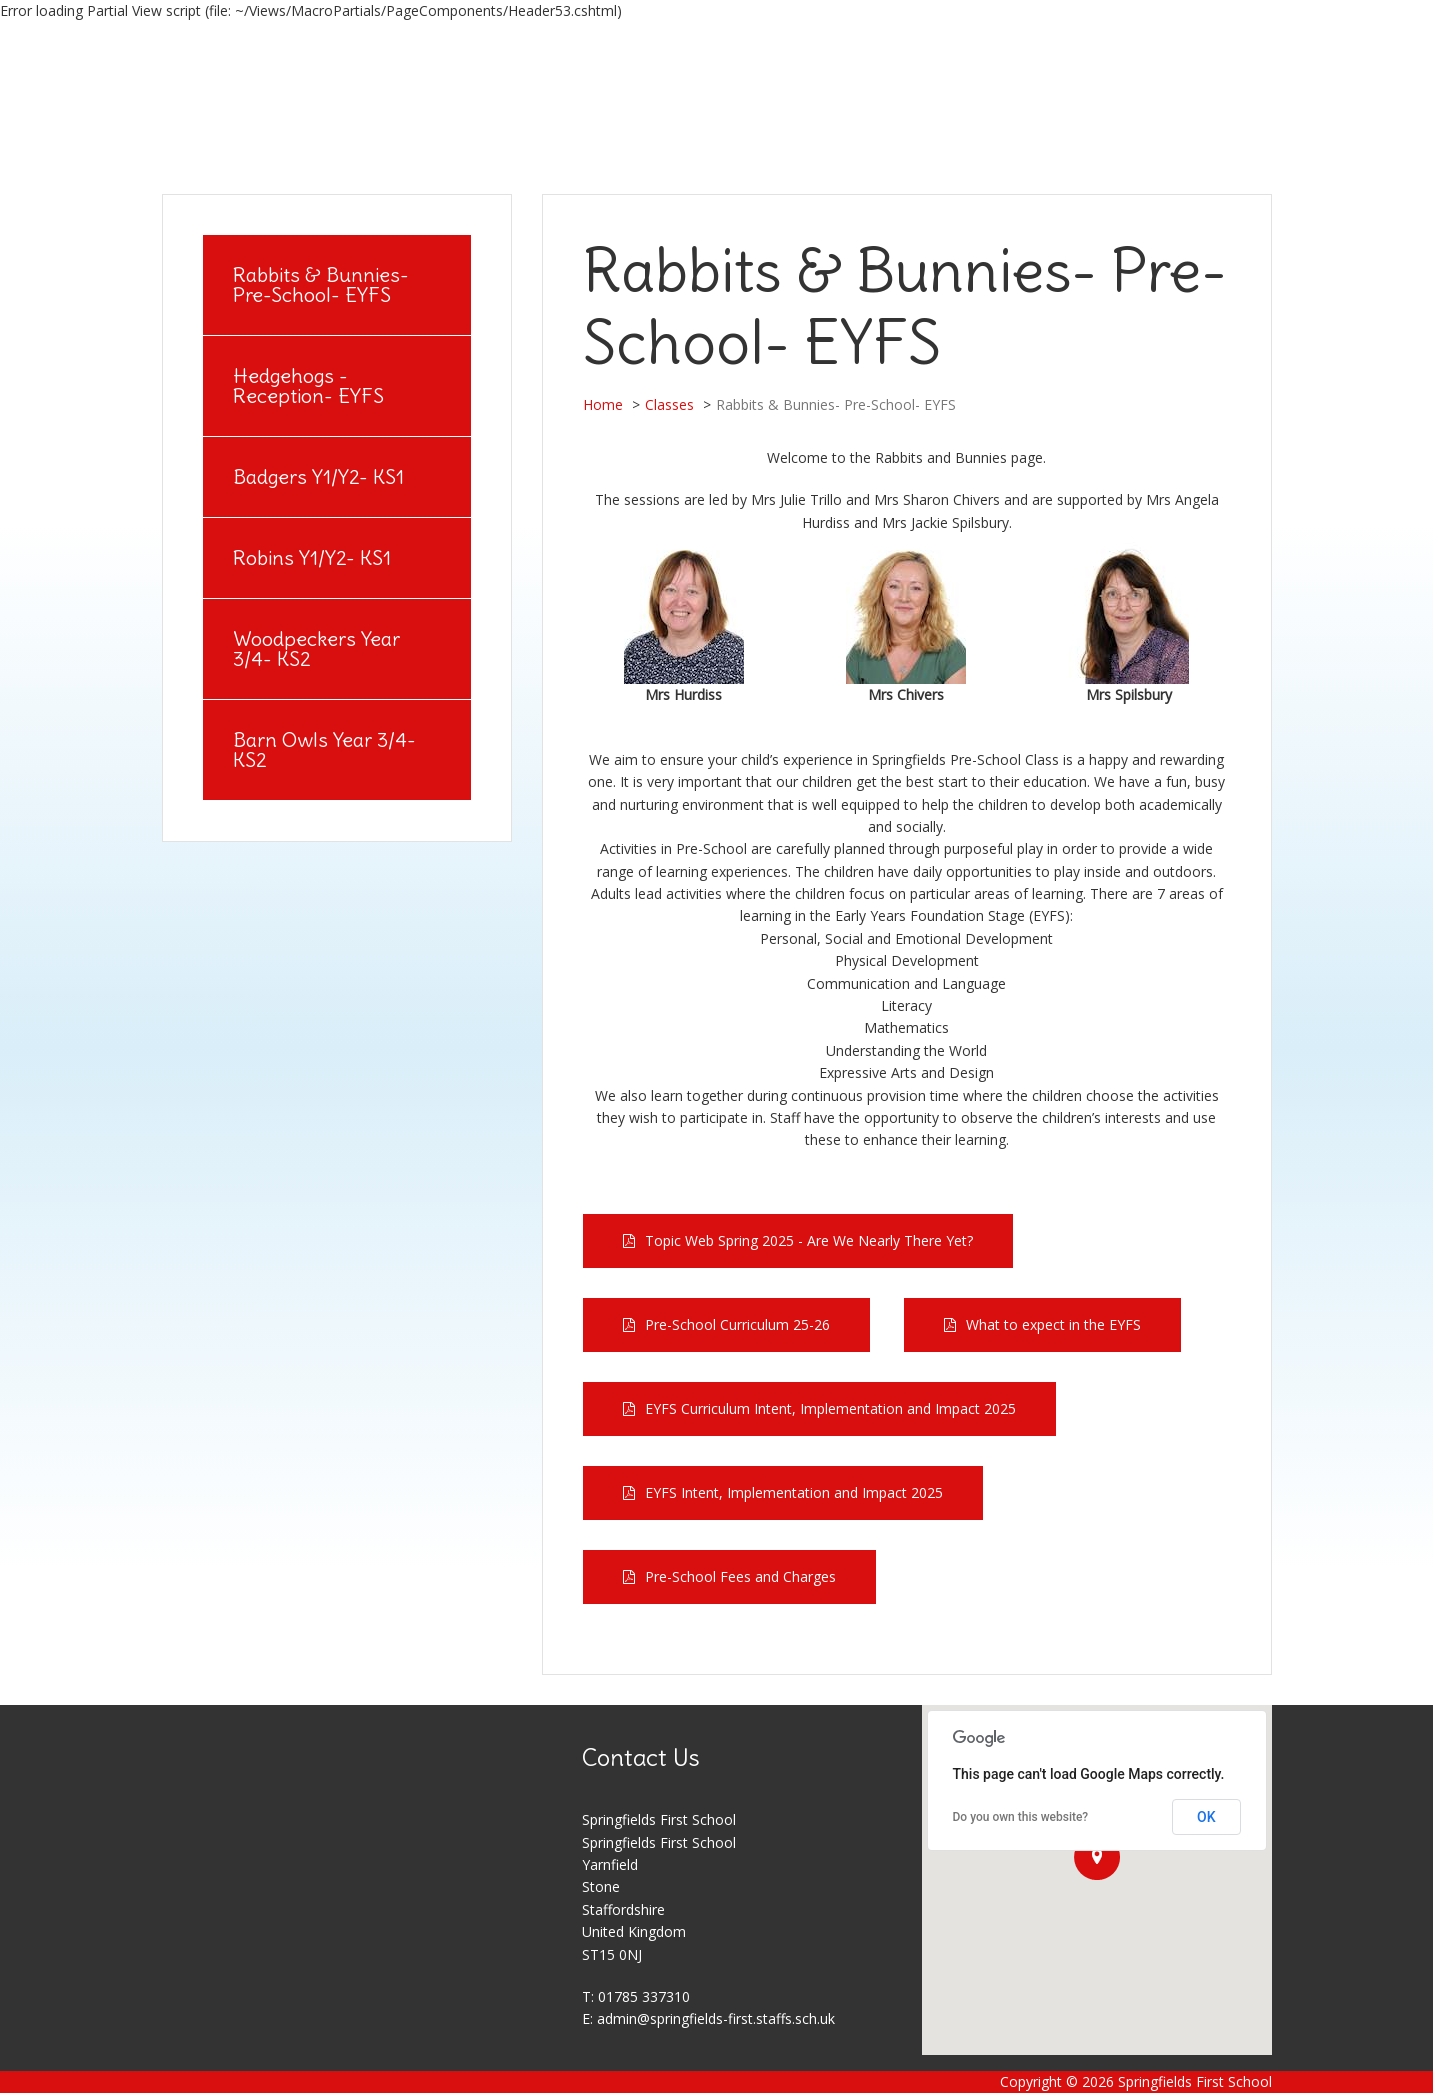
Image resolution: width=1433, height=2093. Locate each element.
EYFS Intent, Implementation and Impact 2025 (794, 1492)
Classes (669, 404)
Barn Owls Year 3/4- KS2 (324, 749)
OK (1206, 1817)
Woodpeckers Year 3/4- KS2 (316, 648)
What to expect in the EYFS (1053, 1324)
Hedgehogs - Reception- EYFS (308, 385)
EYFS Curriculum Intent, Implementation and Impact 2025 (830, 1408)
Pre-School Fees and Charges (740, 1576)
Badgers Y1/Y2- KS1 (318, 476)
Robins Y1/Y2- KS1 (312, 557)
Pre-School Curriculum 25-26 (737, 1324)
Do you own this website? (1021, 1817)
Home (603, 404)
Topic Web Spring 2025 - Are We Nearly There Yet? (809, 1240)
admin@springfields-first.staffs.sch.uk (716, 2018)
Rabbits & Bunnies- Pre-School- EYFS (321, 284)
